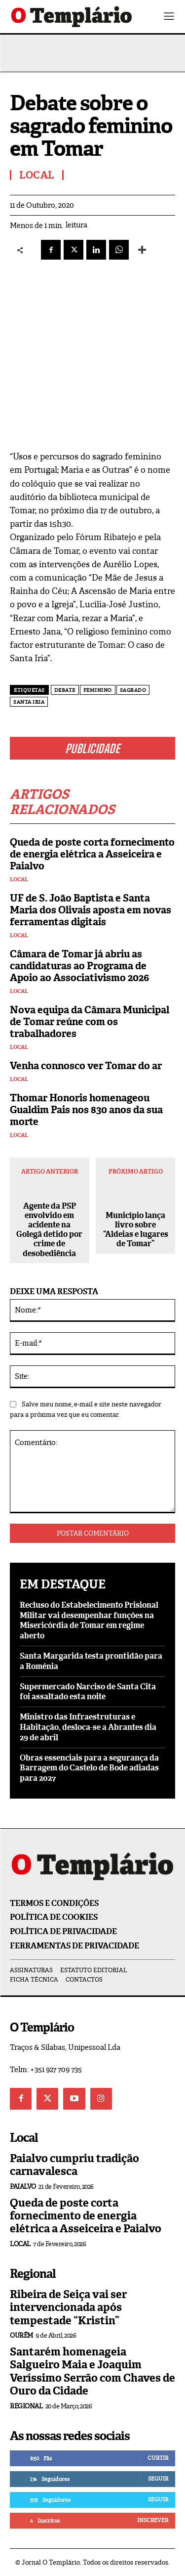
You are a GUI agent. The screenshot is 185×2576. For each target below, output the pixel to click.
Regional (26, 2406)
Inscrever (152, 2520)
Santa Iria (28, 702)
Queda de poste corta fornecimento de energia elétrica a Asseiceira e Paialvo (92, 854)
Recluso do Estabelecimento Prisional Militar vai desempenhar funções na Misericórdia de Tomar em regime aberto (89, 1620)
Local (19, 879)
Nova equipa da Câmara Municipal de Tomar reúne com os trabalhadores (89, 1021)
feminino (97, 690)
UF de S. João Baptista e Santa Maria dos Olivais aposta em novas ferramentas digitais (90, 910)
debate (64, 690)
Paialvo (23, 2186)
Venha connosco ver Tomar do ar (86, 1065)
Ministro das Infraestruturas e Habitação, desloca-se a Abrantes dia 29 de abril (88, 1727)
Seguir (158, 2478)
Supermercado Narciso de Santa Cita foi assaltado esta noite (88, 1691)
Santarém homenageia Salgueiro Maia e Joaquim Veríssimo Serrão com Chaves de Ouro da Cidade (92, 2371)
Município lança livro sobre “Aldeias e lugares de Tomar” (135, 1230)
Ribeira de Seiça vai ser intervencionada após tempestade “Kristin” (68, 2307)
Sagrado (133, 690)
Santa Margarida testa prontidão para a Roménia (91, 1661)
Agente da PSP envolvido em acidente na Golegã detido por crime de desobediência (49, 1229)
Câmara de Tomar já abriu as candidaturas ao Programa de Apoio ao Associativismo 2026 (79, 966)
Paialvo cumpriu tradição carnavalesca (74, 2164)
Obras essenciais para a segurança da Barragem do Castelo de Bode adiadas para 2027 (89, 1768)
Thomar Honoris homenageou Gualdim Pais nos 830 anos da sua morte (86, 1109)
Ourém (21, 2335)
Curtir (158, 2457)
